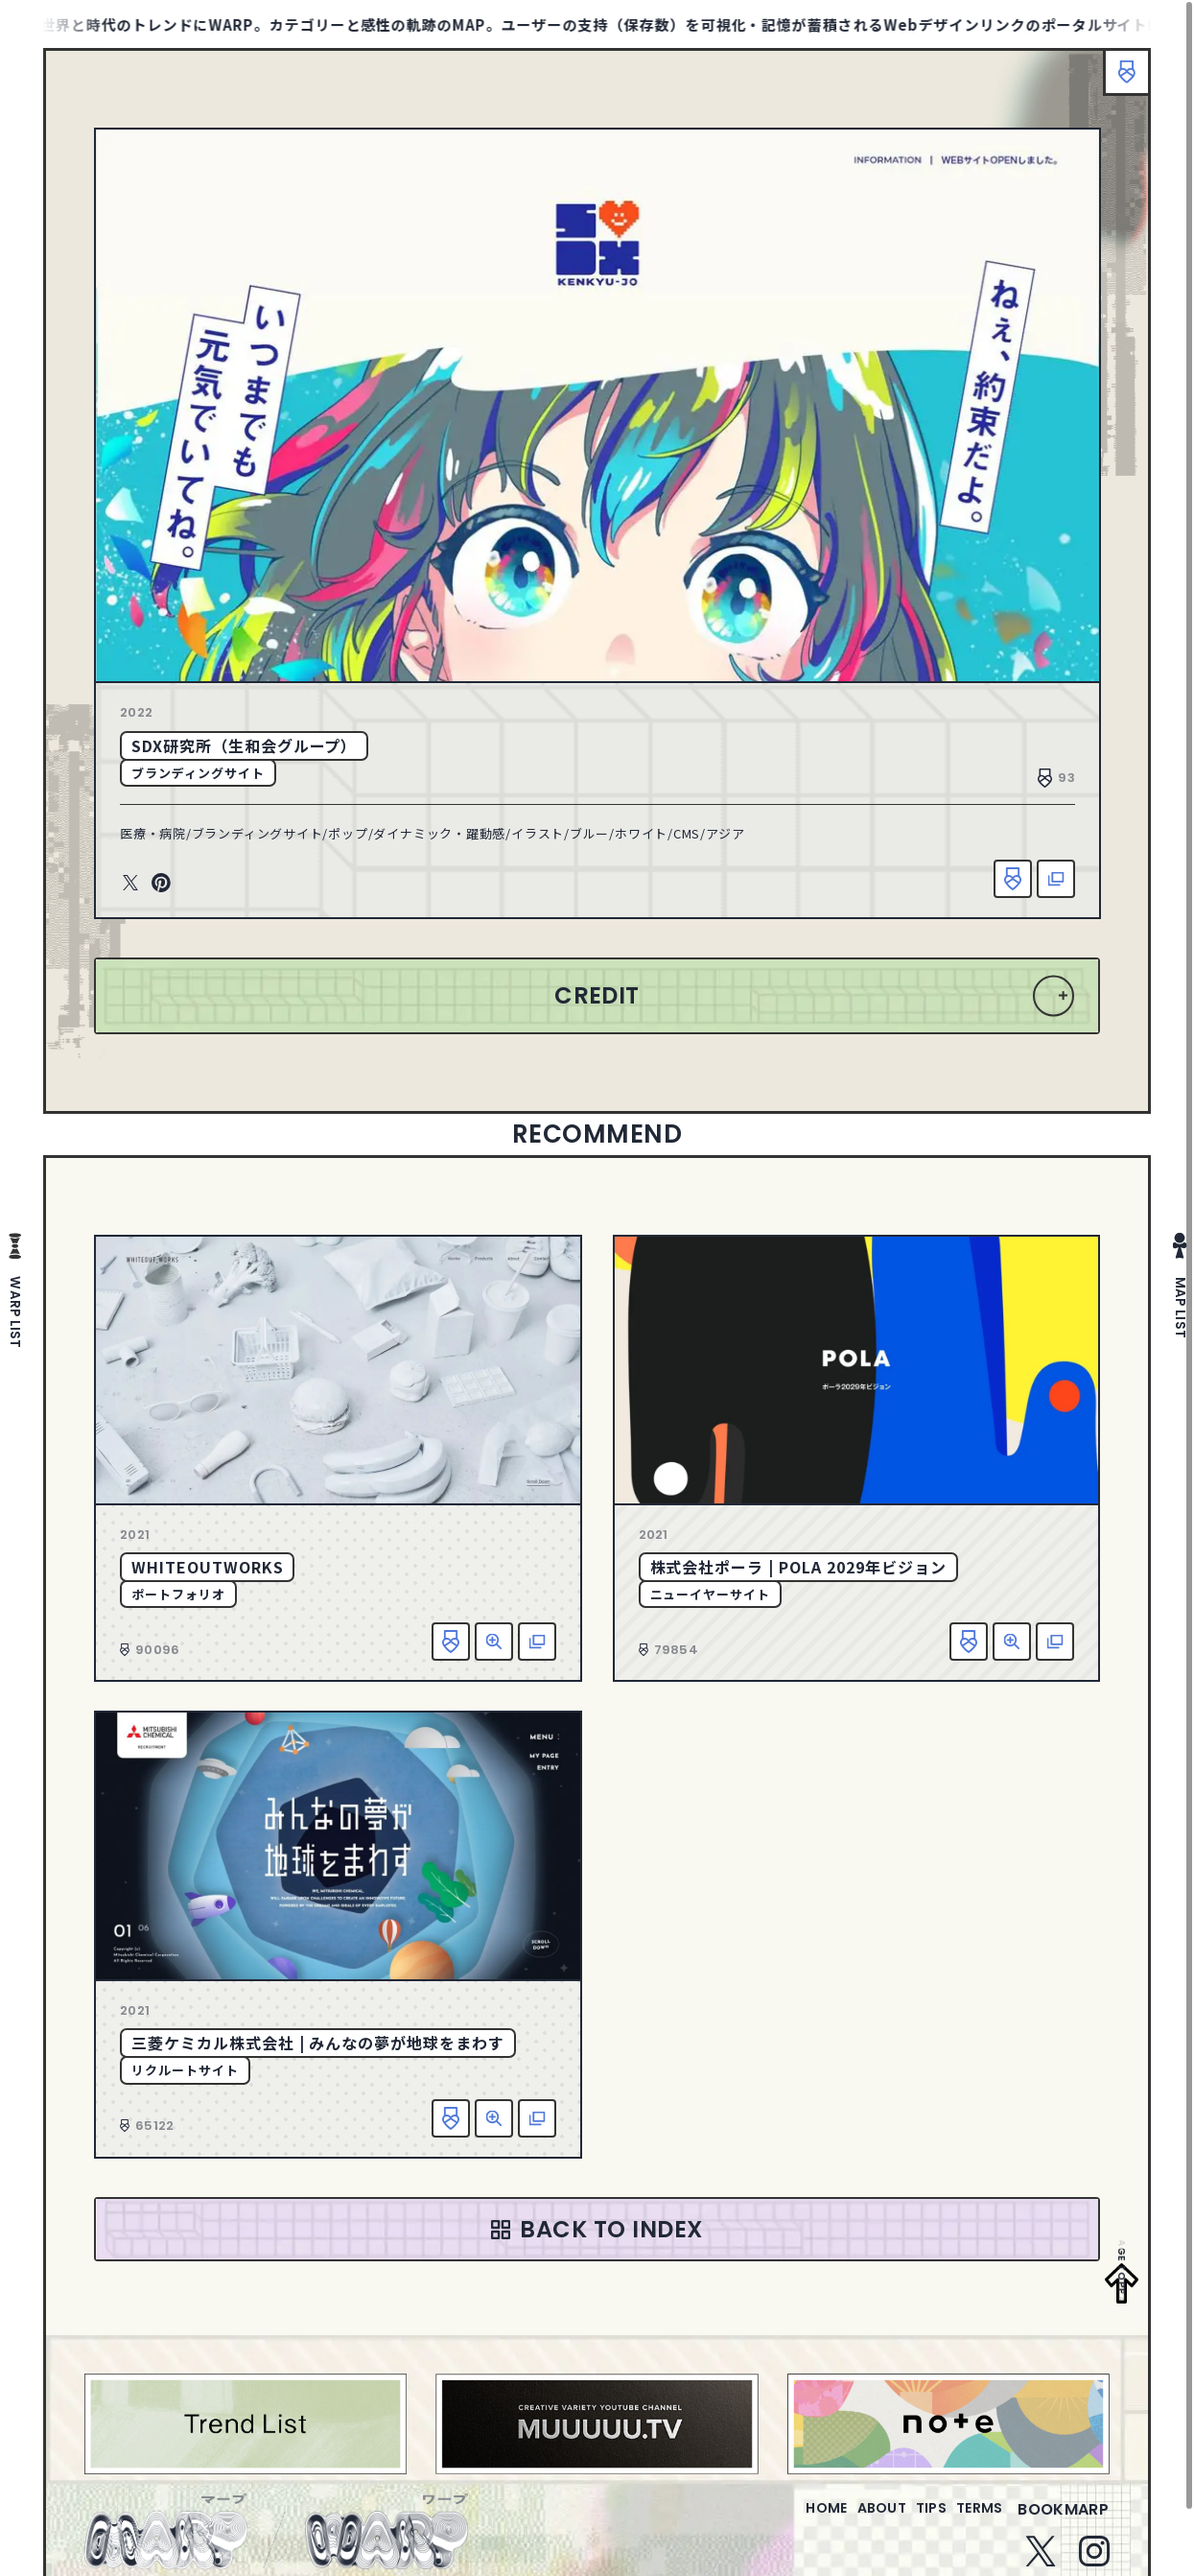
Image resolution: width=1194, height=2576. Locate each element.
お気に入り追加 (1012, 879)
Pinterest (161, 883)
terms (971, 2521)
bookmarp (1063, 2521)
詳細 (494, 1641)
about (842, 2521)
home (771, 2521)
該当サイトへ (1056, 879)
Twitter (130, 883)
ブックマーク (1117, 81)
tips (908, 2521)
